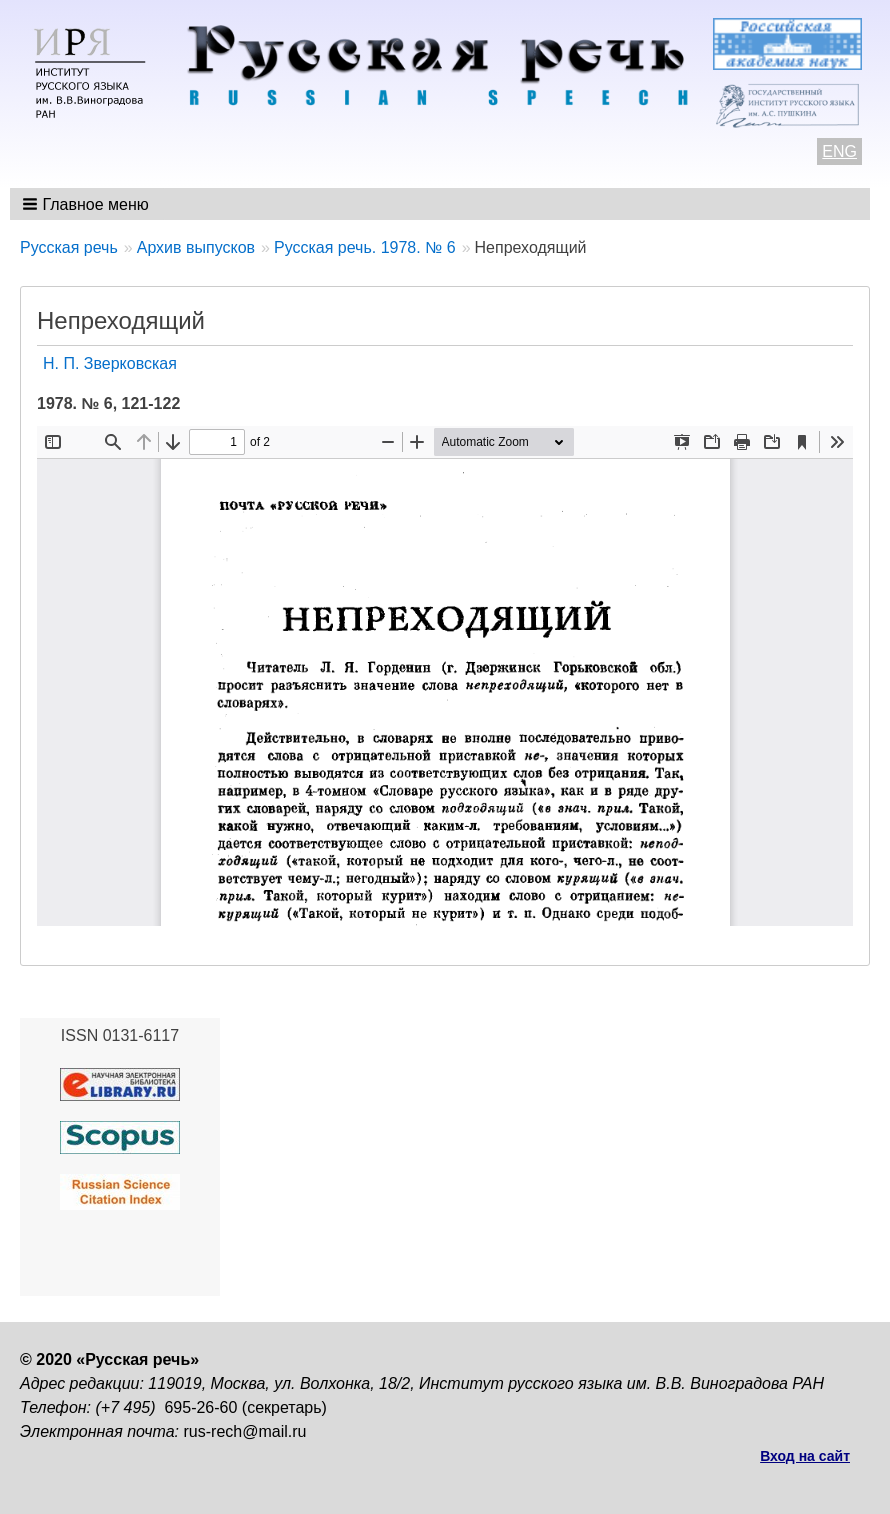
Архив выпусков (196, 247)
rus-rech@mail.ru (245, 1431)
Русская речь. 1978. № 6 (365, 247)
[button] (87, 204)
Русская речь (69, 247)
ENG (839, 151)
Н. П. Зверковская (110, 363)
